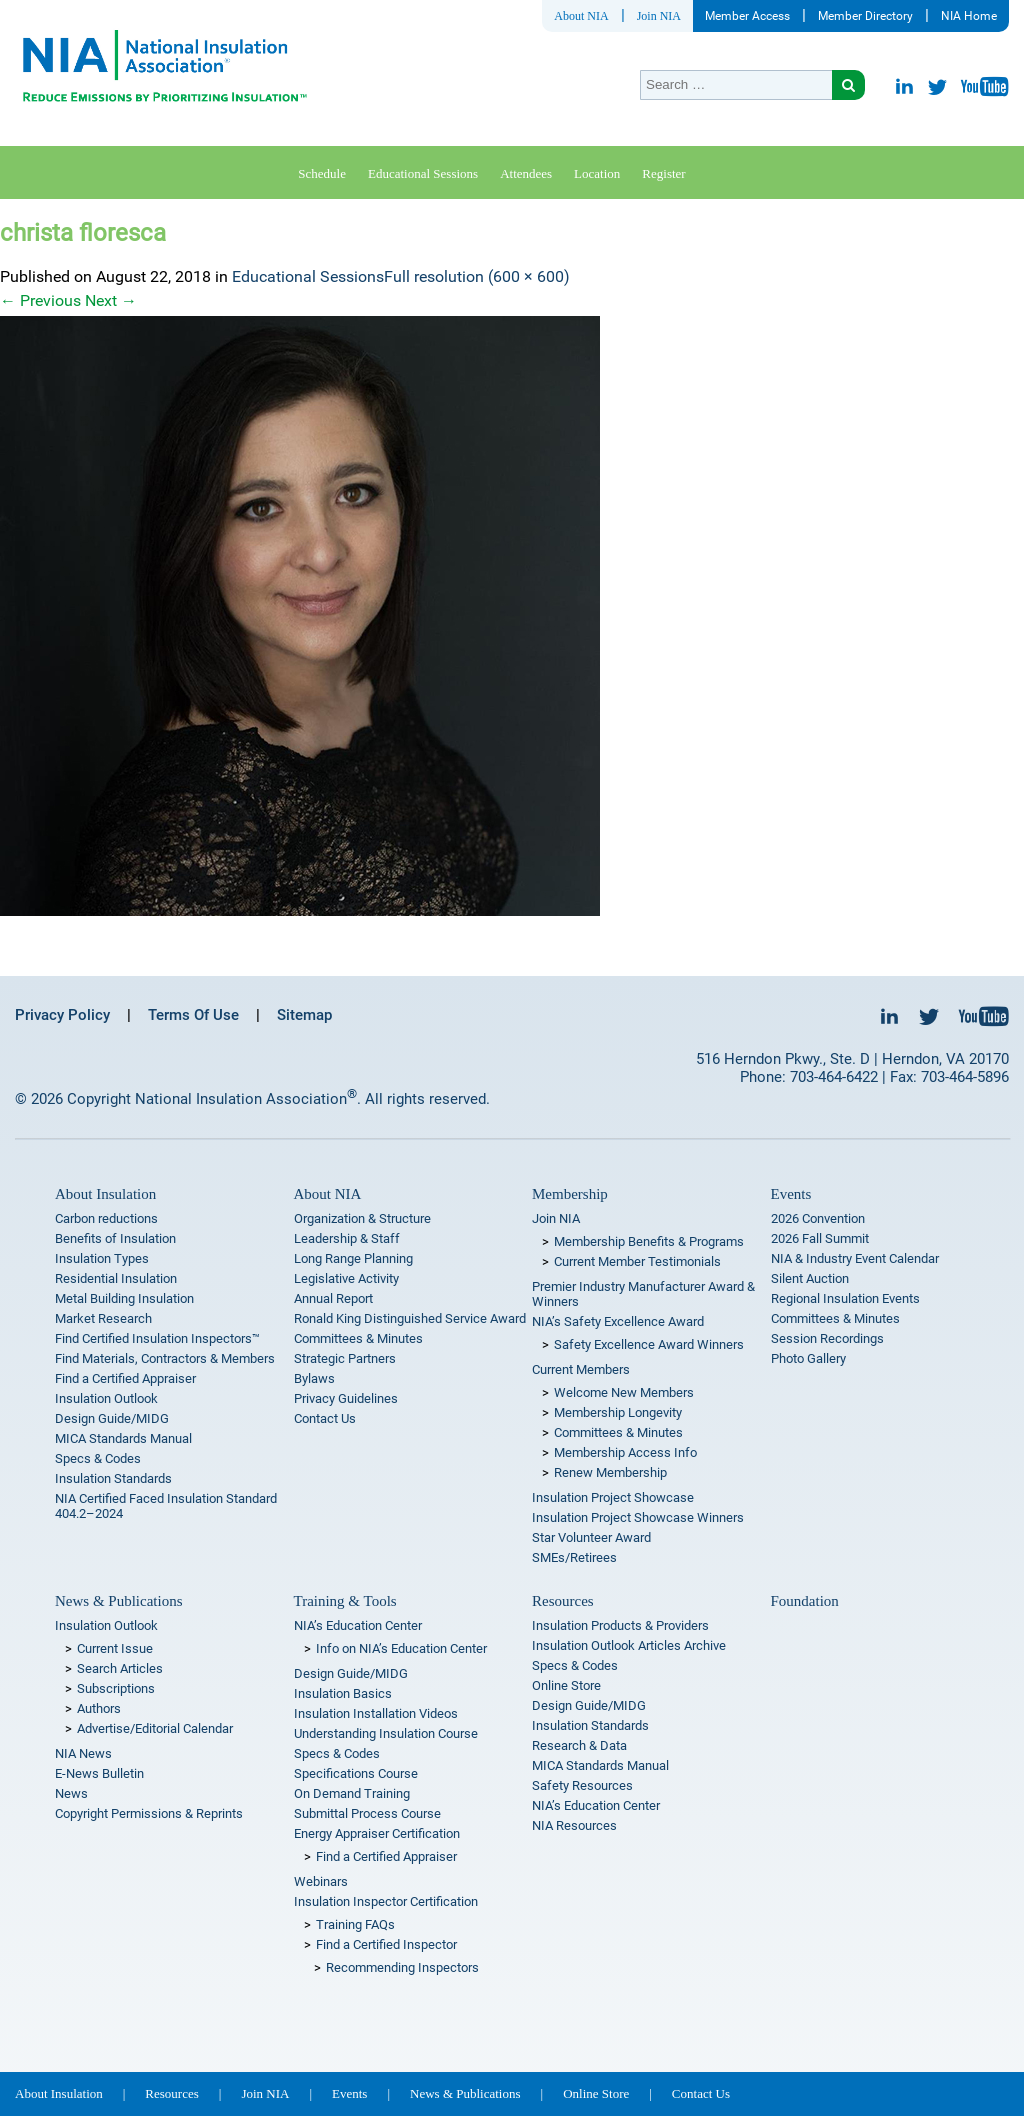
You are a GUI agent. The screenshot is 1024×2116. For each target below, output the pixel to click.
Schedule (322, 173)
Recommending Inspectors (402, 1967)
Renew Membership (610, 1472)
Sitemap (304, 1015)
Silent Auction (810, 1278)
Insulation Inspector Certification (386, 1901)
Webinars (321, 1881)
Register (663, 173)
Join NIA (659, 16)
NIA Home (969, 16)
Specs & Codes (98, 1458)
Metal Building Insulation (124, 1298)
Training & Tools (345, 1601)
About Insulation (105, 1194)
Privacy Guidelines (346, 1398)
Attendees (526, 173)
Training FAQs (355, 1924)
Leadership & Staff (347, 1238)
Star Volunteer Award (591, 1537)
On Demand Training (352, 1793)
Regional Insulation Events (845, 1298)
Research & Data (579, 1745)
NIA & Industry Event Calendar (855, 1258)
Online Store (566, 1685)
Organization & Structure (362, 1218)
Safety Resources (582, 1785)
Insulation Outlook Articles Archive (629, 1645)
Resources (563, 1601)
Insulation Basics (343, 1693)
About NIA (581, 16)
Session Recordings (827, 1338)
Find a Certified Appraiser (125, 1378)
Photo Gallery (808, 1358)
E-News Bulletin (99, 1773)
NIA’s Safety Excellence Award (618, 1321)
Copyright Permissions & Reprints (149, 1813)
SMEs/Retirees (574, 1557)
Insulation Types (102, 1258)
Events (791, 1194)
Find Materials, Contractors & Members (165, 1358)
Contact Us (325, 1418)
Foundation (805, 1601)
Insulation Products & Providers (620, 1625)
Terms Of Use (193, 1015)
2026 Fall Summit (820, 1238)
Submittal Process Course (367, 1813)
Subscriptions (116, 1688)
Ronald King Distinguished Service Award (410, 1318)
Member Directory (865, 16)
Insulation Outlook (106, 1398)
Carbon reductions (106, 1218)
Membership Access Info (625, 1452)
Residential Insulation (116, 1278)
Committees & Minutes (358, 1338)
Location (597, 173)
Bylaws (314, 1378)
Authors (99, 1708)
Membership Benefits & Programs (649, 1241)
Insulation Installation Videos (376, 1713)
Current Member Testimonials (637, 1261)
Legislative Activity (346, 1278)
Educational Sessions (423, 173)
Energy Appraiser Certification (377, 1833)
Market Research (103, 1318)
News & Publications (119, 1601)
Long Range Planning (353, 1258)
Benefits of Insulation (115, 1238)
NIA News (83, 1753)
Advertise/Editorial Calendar (155, 1728)
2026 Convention (818, 1218)
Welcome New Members (624, 1392)
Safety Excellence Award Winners (649, 1344)
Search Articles (120, 1668)
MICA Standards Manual (123, 1438)
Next (111, 300)
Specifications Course (356, 1773)
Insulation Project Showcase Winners (638, 1517)
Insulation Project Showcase (613, 1497)
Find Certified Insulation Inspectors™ (157, 1338)
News (71, 1793)
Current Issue (115, 1648)
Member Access (747, 16)
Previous (40, 300)
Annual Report (333, 1298)
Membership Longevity (618, 1412)
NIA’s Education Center (358, 1625)
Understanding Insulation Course (386, 1733)
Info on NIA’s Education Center (401, 1648)
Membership (570, 1194)
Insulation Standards (113, 1478)
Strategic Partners (345, 1358)
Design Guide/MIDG (112, 1418)
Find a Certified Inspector (386, 1944)
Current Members (581, 1369)
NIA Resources (574, 1825)
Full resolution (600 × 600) (477, 276)
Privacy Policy (62, 1015)
